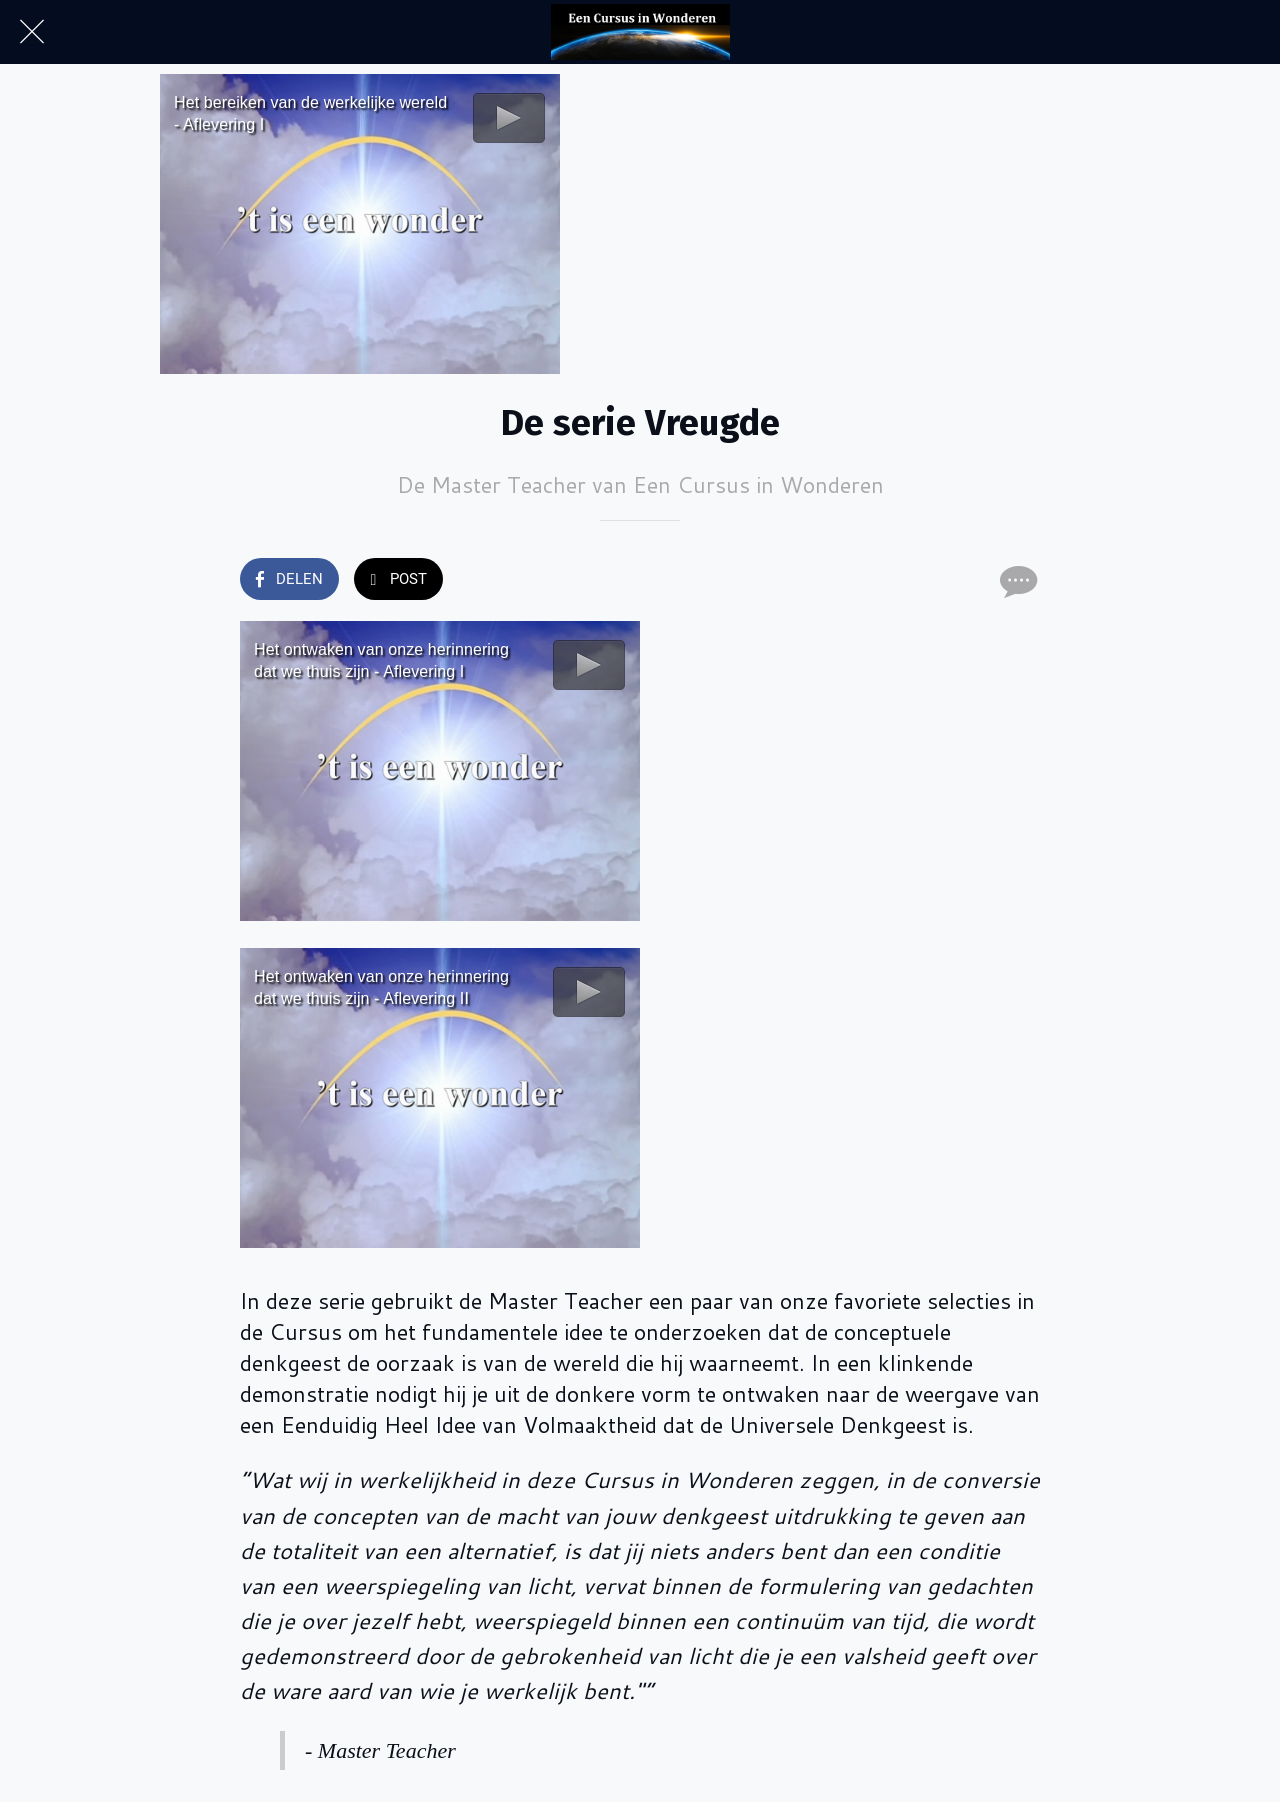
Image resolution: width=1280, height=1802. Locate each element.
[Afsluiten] (32, 32)
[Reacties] (1016, 581)
